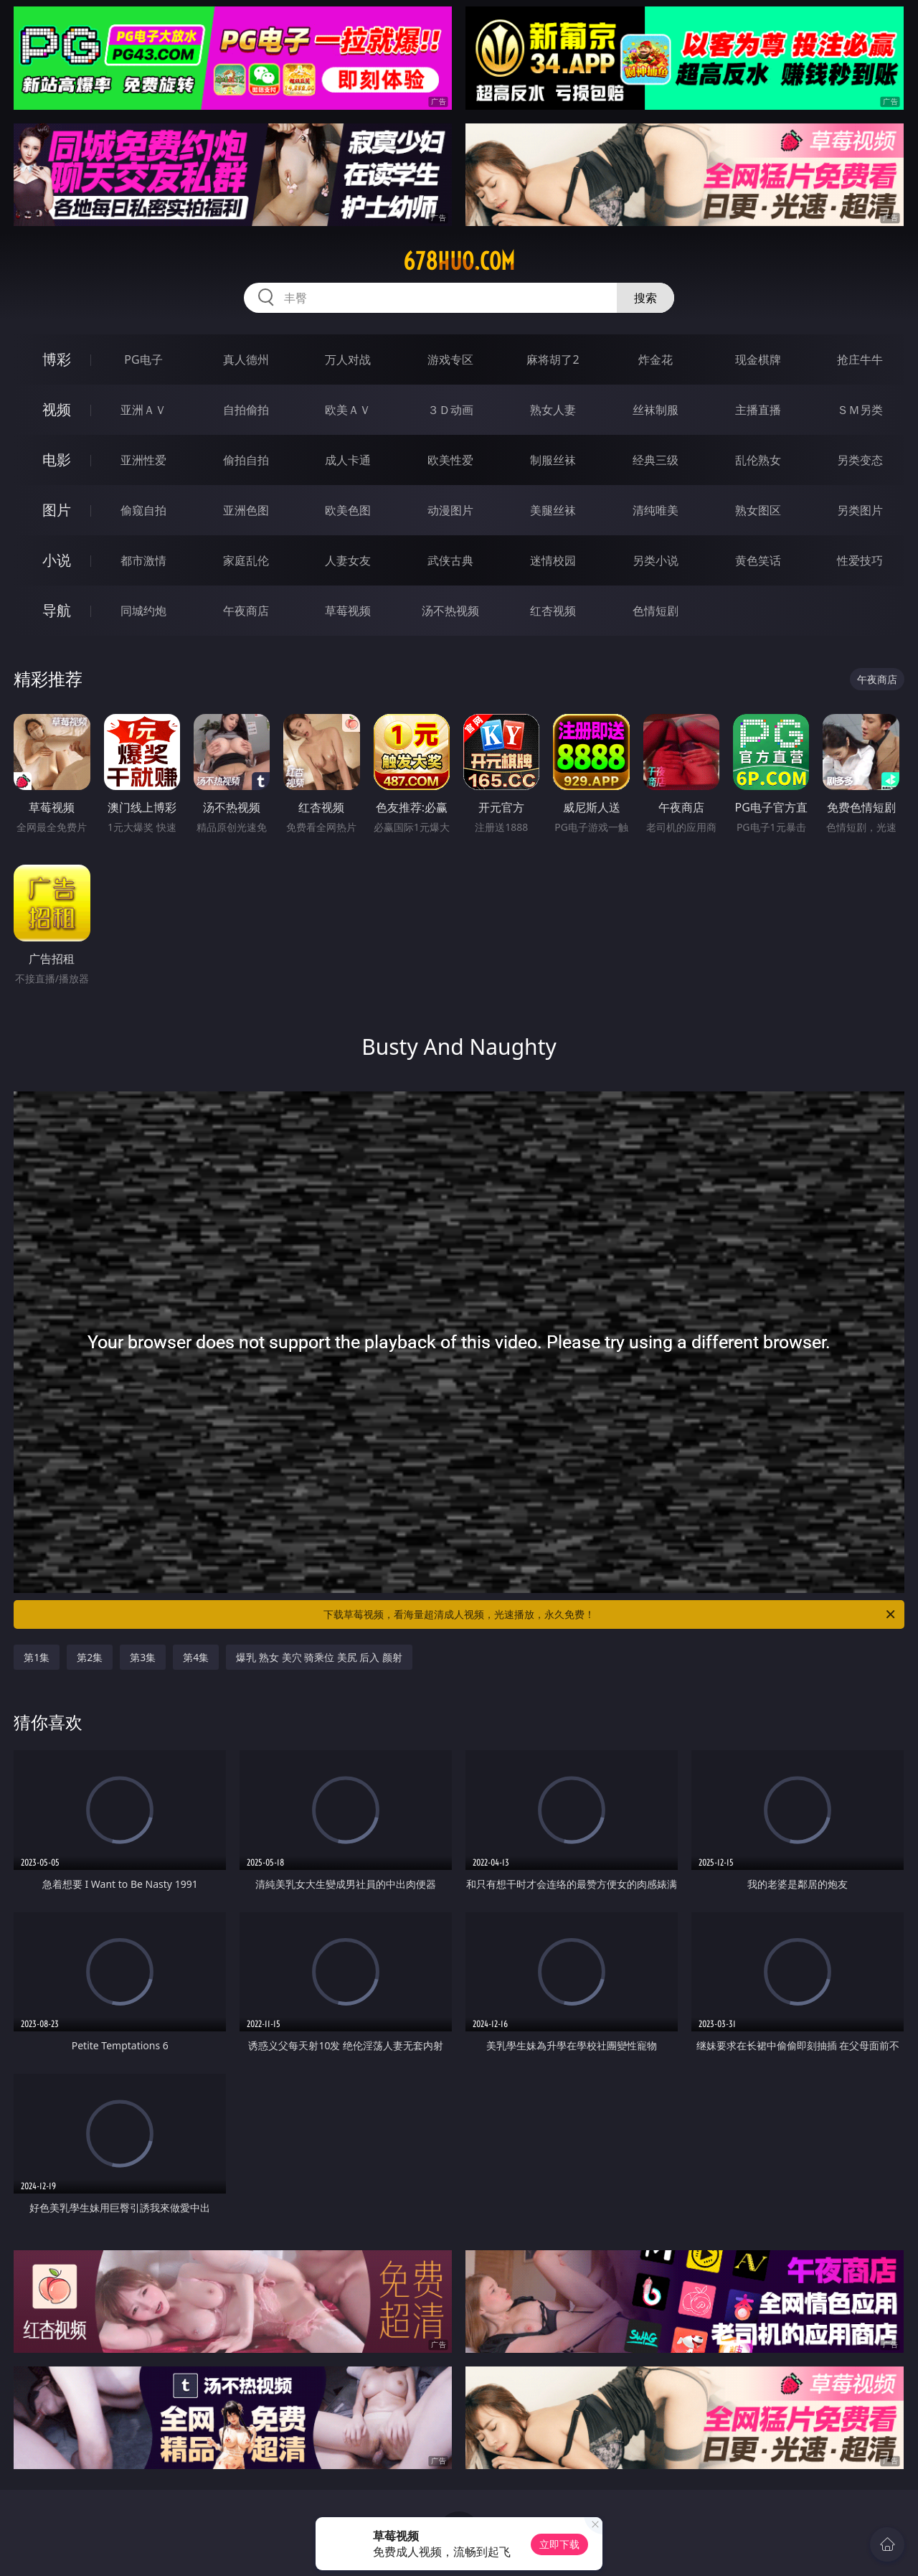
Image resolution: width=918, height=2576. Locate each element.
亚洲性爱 (143, 460)
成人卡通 (348, 460)
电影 (56, 459)
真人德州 (246, 359)
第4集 (196, 1657)
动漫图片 (450, 510)
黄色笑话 (758, 560)
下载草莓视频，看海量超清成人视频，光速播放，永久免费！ (610, 1614)
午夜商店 (246, 611)
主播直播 (758, 410)
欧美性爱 (450, 460)
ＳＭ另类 (860, 410)
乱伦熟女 (758, 460)
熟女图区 (758, 510)
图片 (56, 510)
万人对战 (348, 359)
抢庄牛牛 (860, 359)
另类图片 (860, 510)
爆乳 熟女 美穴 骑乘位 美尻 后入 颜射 (319, 1657)
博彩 (56, 359)
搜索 (645, 298)
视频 (56, 409)
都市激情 (143, 560)
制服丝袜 (553, 460)
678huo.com (459, 261)
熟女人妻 (553, 410)
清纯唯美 (655, 510)
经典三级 (655, 460)
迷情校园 (553, 560)
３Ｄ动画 (450, 410)
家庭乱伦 (246, 560)
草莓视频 (348, 611)
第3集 (143, 1657)
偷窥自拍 (143, 510)
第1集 (36, 1657)
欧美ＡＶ (348, 410)
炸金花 (655, 359)
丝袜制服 (655, 410)
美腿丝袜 (553, 510)
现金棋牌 (758, 359)
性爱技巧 (860, 560)
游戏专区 (450, 359)
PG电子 (143, 359)
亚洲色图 (246, 510)
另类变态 (860, 460)
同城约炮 (143, 611)
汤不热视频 (450, 611)
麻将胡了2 (552, 359)
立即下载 (559, 2544)
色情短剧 (655, 611)
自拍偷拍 (246, 410)
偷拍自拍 (246, 460)
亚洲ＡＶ (143, 410)
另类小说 (655, 560)
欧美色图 (348, 510)
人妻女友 (348, 560)
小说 (56, 560)
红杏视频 (553, 611)
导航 (56, 610)
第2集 (90, 1657)
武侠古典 (450, 560)
